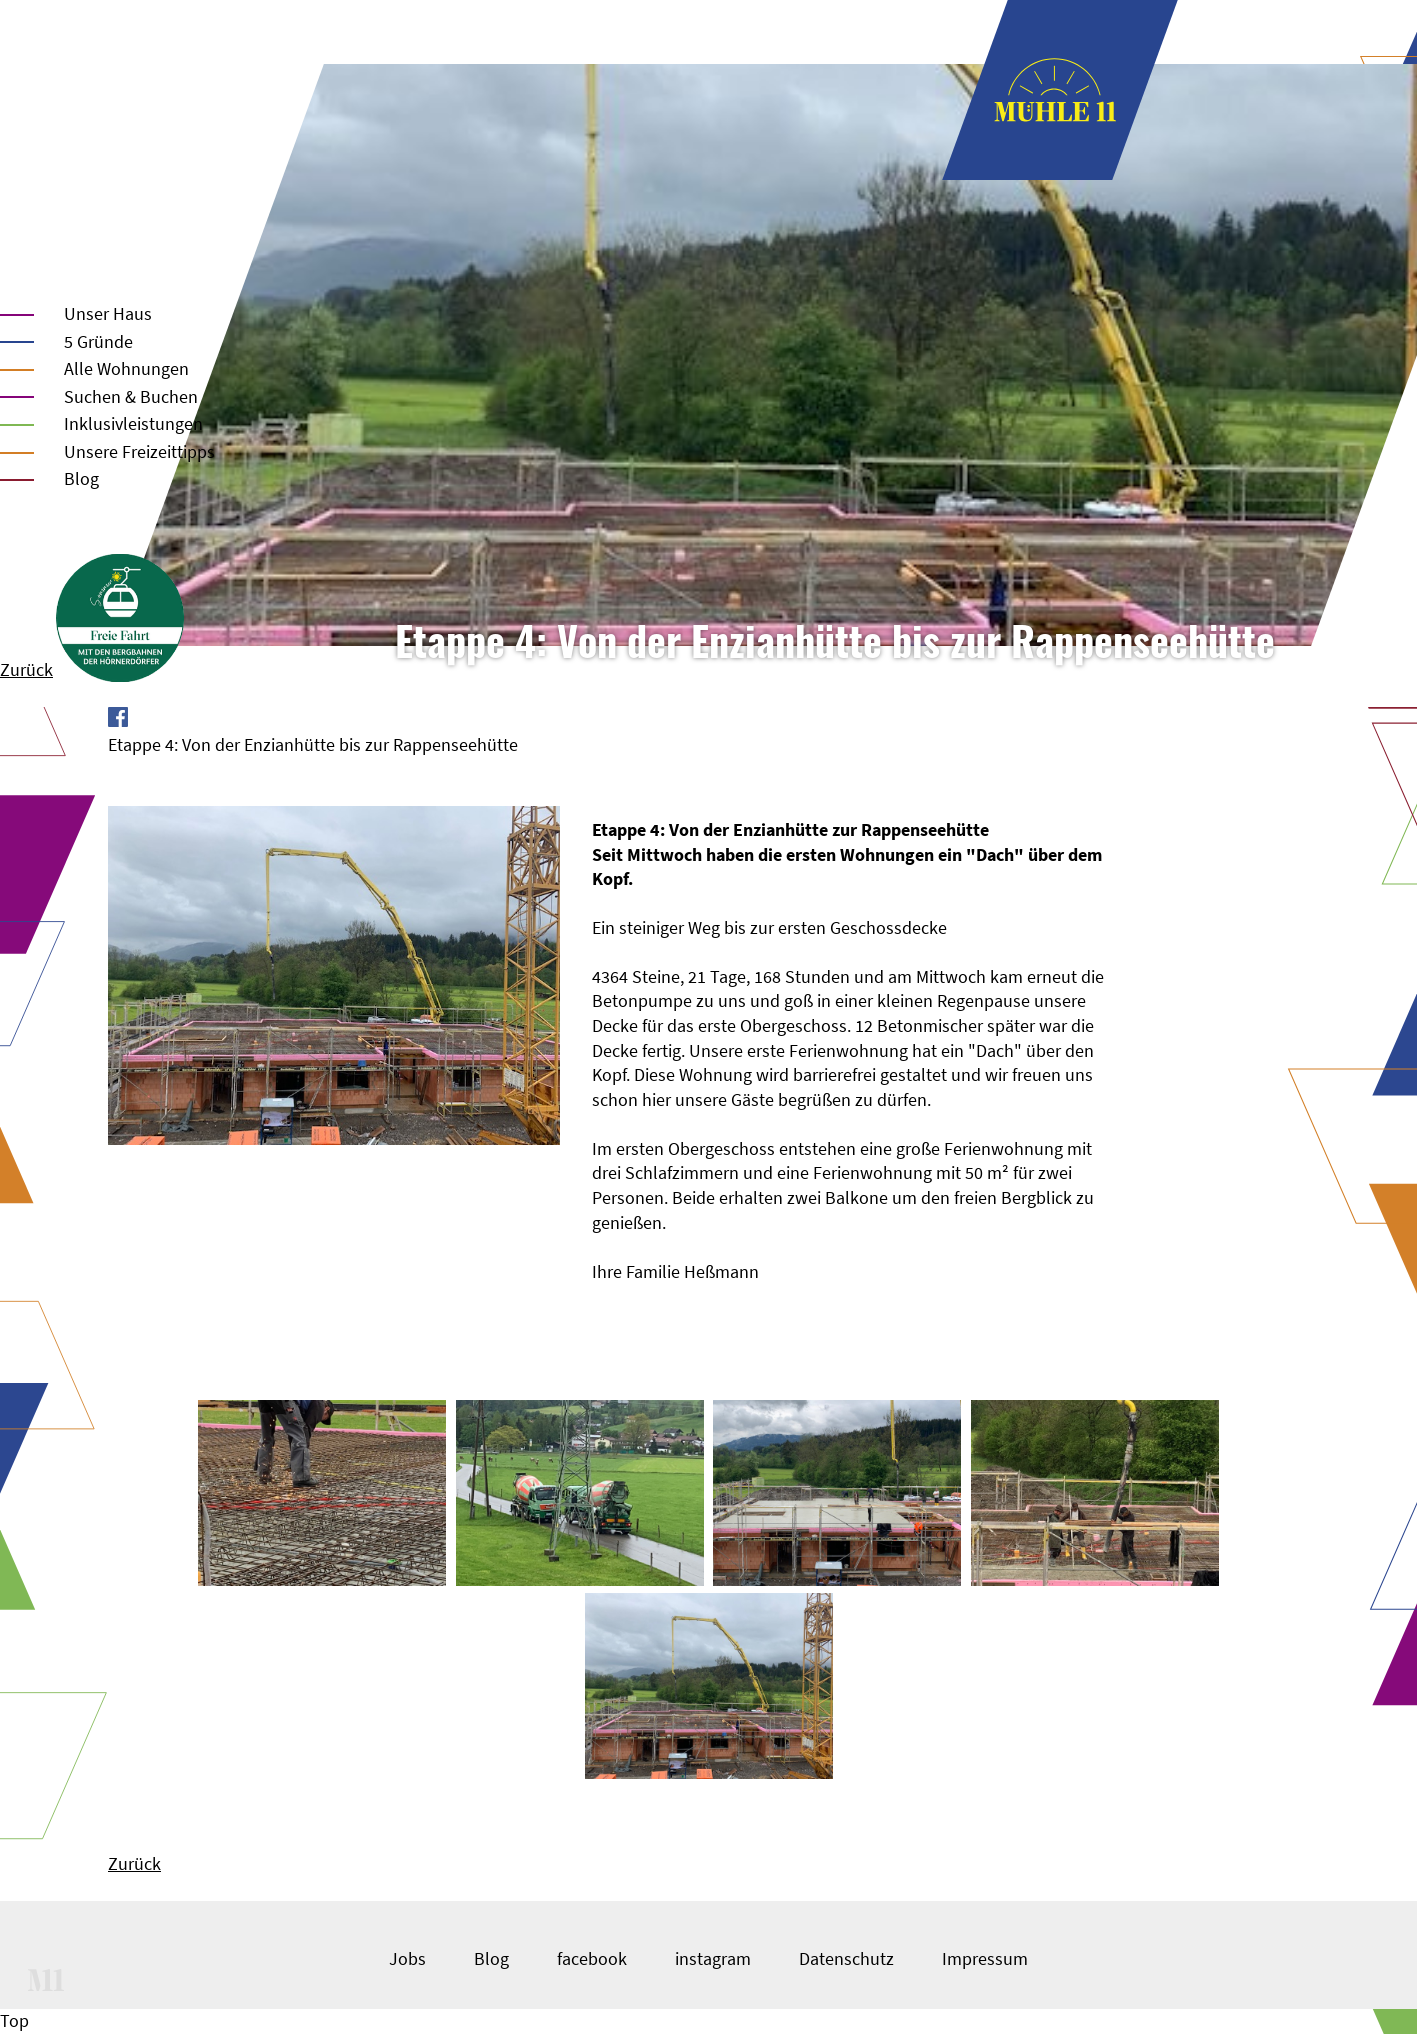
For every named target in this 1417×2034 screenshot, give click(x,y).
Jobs (407, 1958)
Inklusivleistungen (133, 423)
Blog (81, 478)
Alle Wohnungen (126, 368)
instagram (713, 1958)
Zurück (26, 669)
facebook (592, 1958)
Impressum (985, 1958)
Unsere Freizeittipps (139, 451)
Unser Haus (108, 313)
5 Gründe (98, 341)
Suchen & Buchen (131, 396)
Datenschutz (846, 1958)
